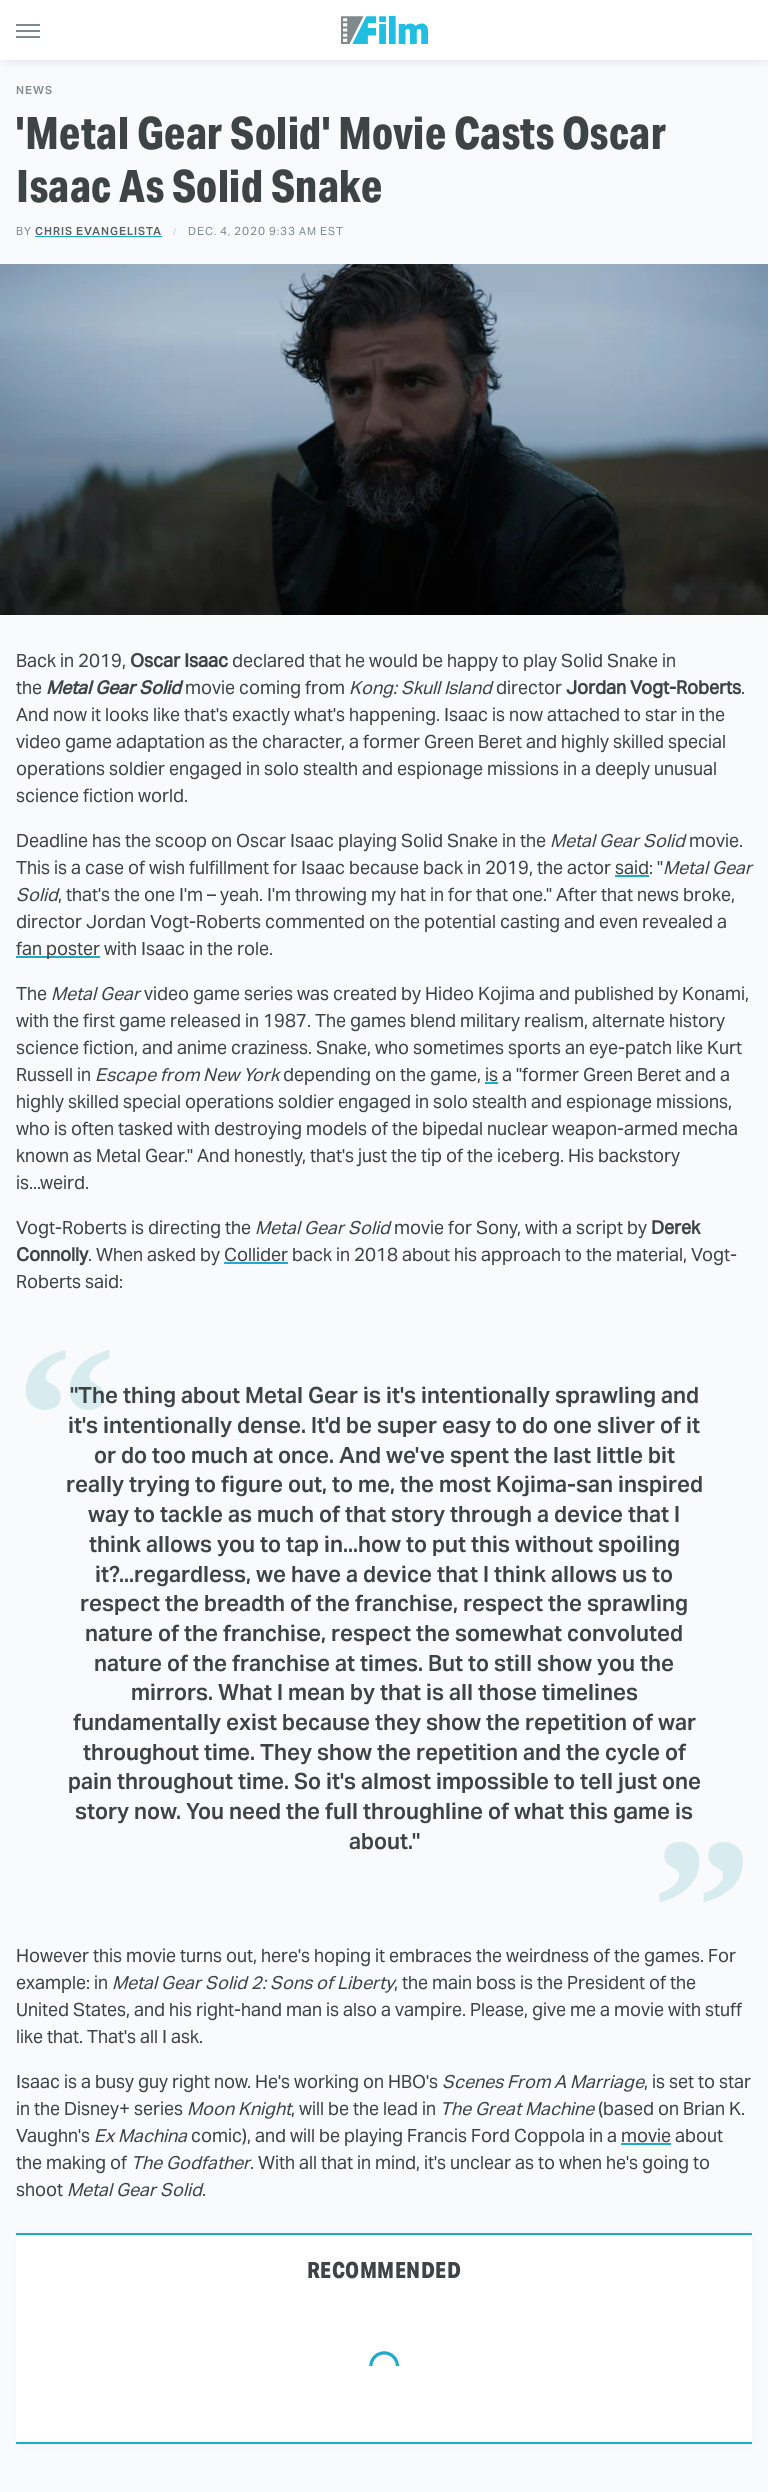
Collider (256, 1254)
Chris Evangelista (98, 231)
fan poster (58, 948)
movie (646, 2135)
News (34, 90)
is (491, 1074)
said (632, 867)
